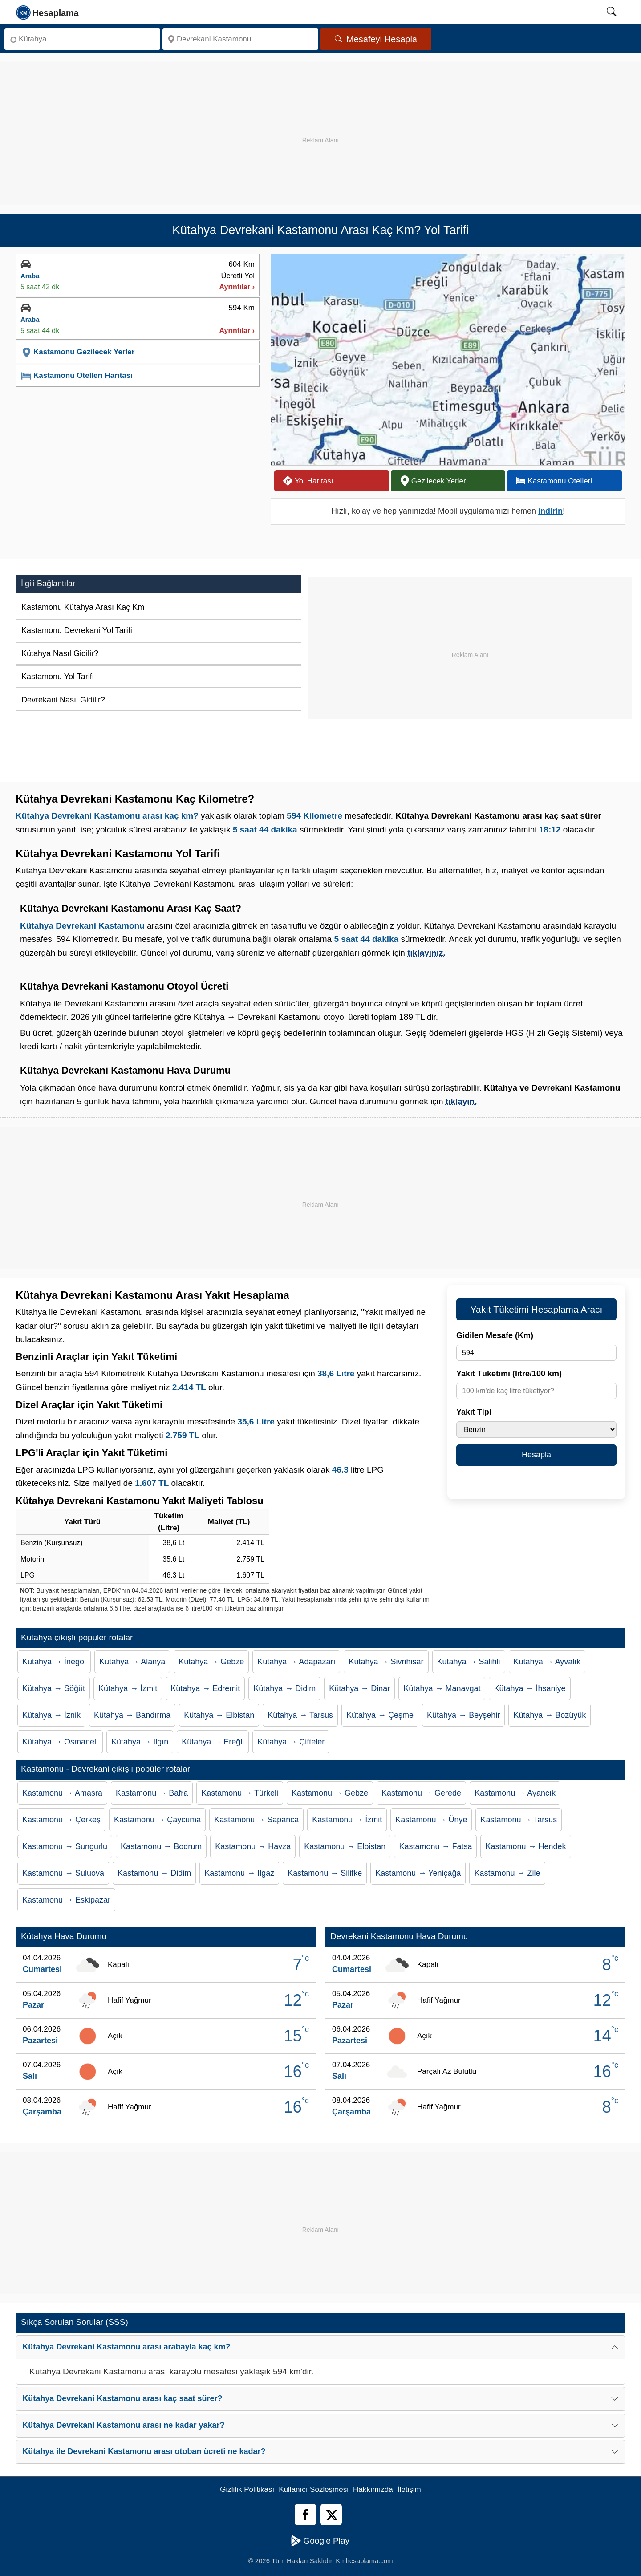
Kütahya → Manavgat (441, 1688)
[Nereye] (240, 39)
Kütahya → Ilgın (139, 1741)
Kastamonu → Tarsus (518, 1819)
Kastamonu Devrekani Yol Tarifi (76, 630)
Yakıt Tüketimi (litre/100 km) (509, 1373)
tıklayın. (461, 1101)
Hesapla (536, 1454)
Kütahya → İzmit (127, 1688)
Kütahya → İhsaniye (529, 1688)
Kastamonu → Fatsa (435, 1846)
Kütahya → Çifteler (291, 1741)
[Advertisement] (320, 124)
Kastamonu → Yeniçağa (418, 1873)
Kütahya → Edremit (205, 1688)
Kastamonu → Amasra (62, 1793)
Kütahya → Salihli (468, 1661)
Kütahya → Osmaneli (60, 1741)
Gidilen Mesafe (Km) (494, 1335)
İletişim (409, 2489)
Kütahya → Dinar (359, 1688)
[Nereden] (82, 39)
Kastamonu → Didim (154, 1873)
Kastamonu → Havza (253, 1846)
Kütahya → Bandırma (132, 1715)
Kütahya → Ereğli (213, 1741)
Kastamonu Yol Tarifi (57, 676)
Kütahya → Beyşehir (463, 1715)
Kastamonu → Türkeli (239, 1793)
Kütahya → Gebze (211, 1661)
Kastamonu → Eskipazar (66, 1899)
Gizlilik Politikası (247, 2489)
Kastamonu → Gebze (330, 1793)
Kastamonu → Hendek (525, 1846)
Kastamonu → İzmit (347, 1819)
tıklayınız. (426, 952)
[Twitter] (331, 2514)
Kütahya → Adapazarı (296, 1661)
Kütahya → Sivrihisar (386, 1661)
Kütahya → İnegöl (54, 1661)
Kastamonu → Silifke (325, 1873)
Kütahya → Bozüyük (549, 1715)
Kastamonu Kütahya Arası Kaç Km (82, 607)
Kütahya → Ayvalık (547, 1661)
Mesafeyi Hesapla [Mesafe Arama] (376, 39)
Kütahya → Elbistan (219, 1715)
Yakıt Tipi (473, 1412)
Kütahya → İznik (51, 1715)
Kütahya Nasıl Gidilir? (59, 653)
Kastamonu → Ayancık (515, 1793)
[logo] (48, 12)
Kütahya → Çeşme (380, 1715)
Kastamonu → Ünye (431, 1819)
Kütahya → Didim (284, 1688)
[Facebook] (305, 2514)
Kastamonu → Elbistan (344, 1846)
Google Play (320, 2540)
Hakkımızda (373, 2489)
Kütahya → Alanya (132, 1661)
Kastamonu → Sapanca (256, 1819)
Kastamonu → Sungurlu (64, 1846)
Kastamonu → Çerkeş (61, 1819)
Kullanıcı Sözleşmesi (314, 2489)
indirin (550, 511)
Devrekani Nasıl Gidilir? (63, 699)
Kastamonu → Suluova (63, 1873)
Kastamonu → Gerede (421, 1793)
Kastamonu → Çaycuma (157, 1819)
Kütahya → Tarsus (300, 1715)
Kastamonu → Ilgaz (239, 1873)
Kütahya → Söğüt (53, 1688)
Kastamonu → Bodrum (161, 1846)
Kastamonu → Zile (507, 1873)
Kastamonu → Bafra (152, 1793)
